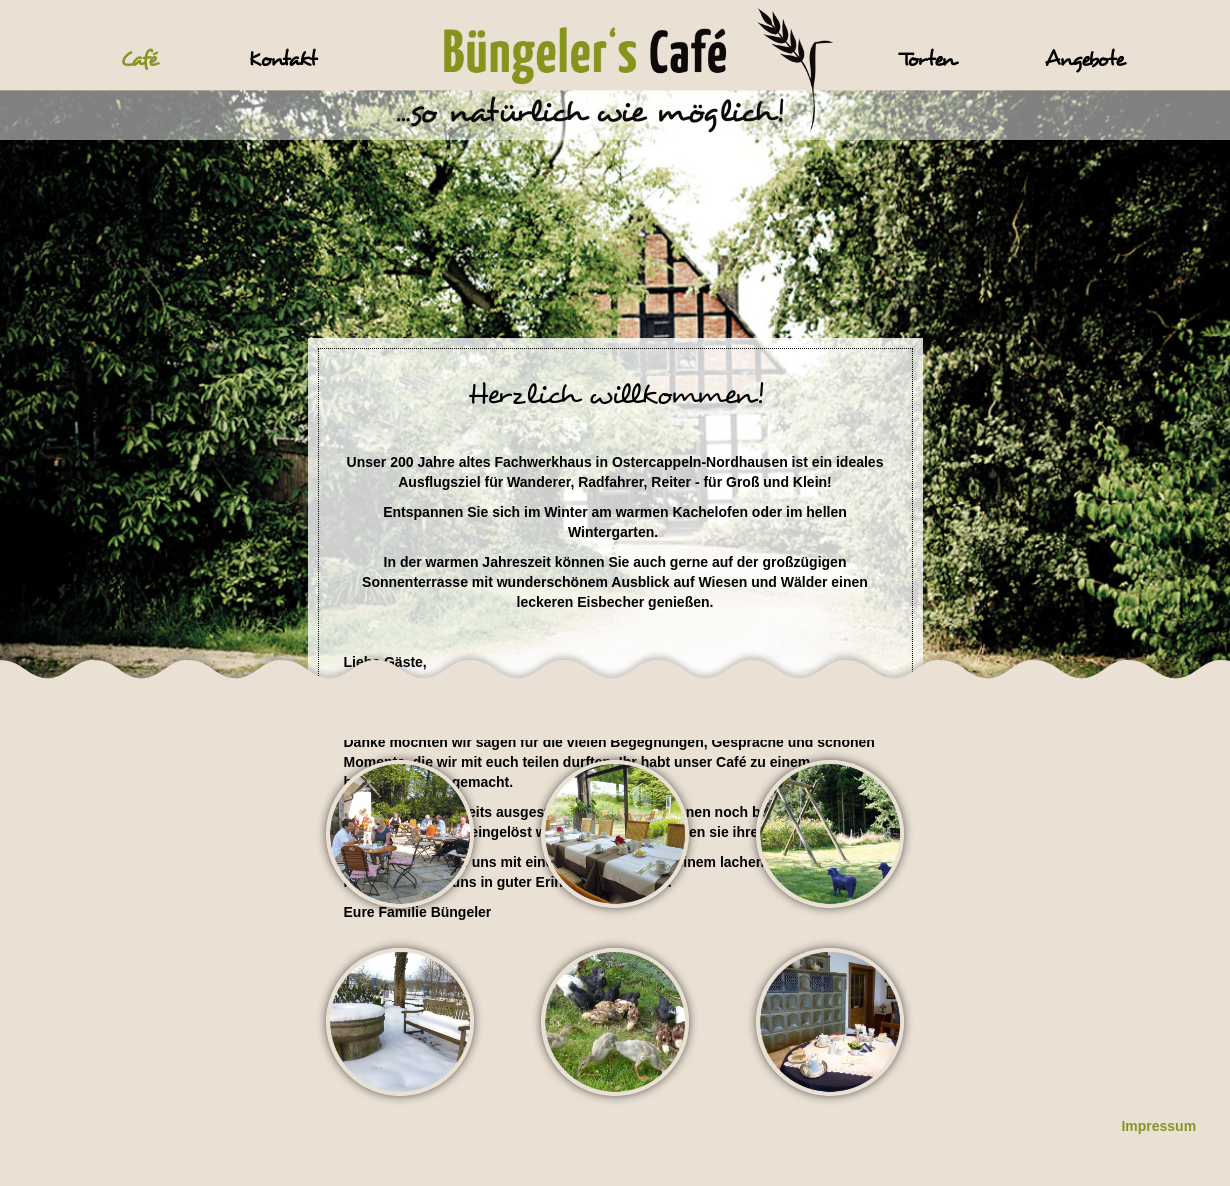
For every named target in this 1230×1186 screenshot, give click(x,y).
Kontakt (282, 60)
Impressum (1158, 1126)
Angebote (1085, 60)
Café (139, 60)
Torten (927, 60)
